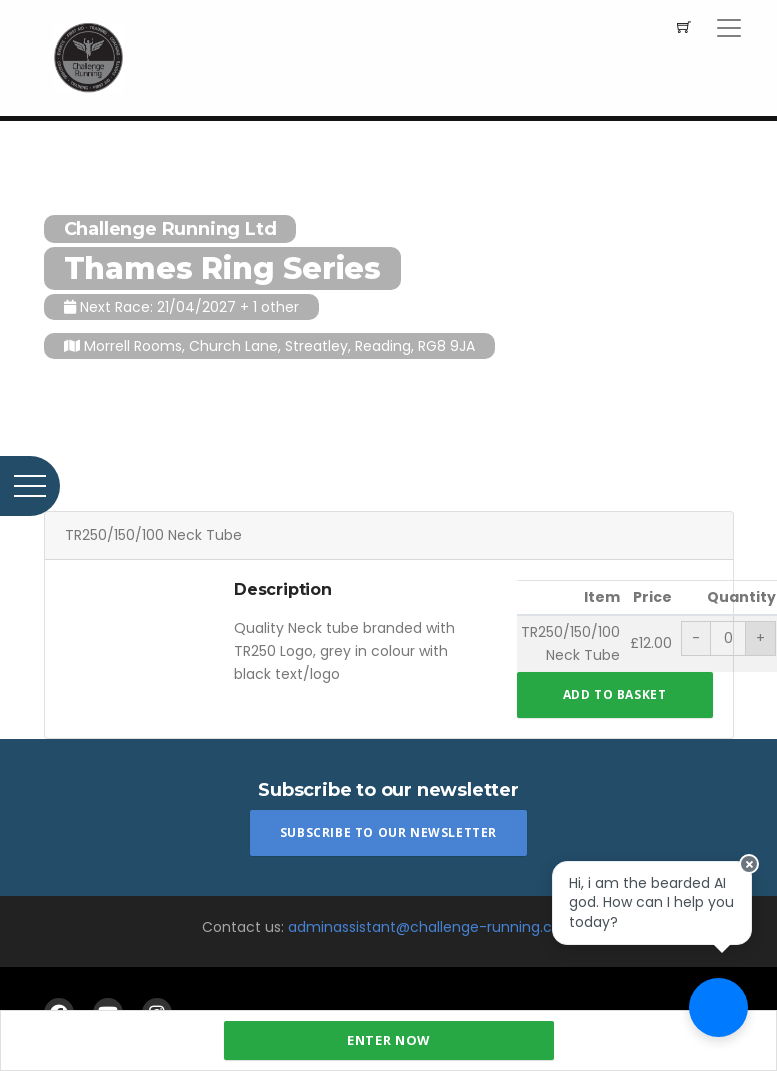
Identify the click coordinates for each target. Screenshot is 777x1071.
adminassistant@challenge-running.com (432, 927)
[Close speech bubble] (759, 834)
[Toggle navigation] (729, 28)
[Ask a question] (717, 1011)
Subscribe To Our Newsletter (388, 832)
